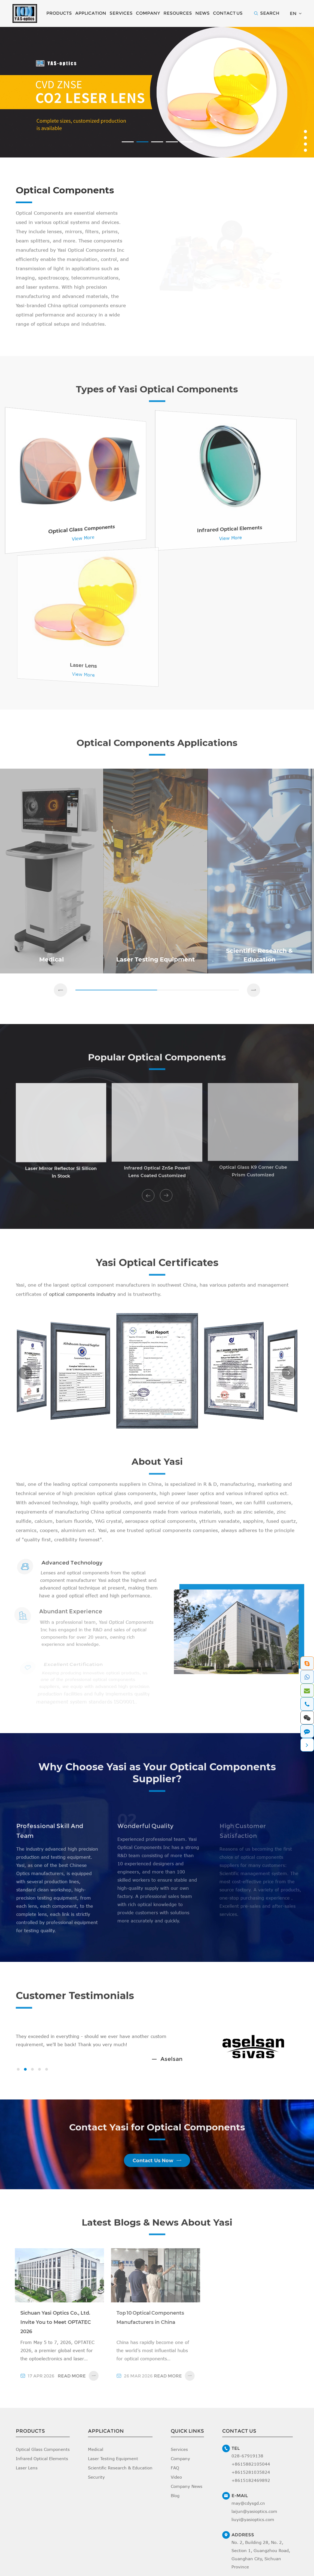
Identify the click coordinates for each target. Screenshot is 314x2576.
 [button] (60, 992)
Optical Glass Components (43, 2457)
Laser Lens (27, 2475)
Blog (175, 2503)
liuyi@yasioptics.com (252, 2527)
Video (176, 2484)
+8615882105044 (250, 2471)
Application (90, 13)
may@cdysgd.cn (248, 2511)
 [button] (148, 1199)
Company (148, 13)
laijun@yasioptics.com (254, 2519)
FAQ (175, 2475)
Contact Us (228, 13)
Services (121, 13)
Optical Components (69, 191)
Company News (186, 2494)
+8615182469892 (250, 2488)
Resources (177, 13)
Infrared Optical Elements (42, 2466)
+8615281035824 (250, 2480)
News (202, 13)
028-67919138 (247, 2463)
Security (96, 2484)
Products (59, 13)
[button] (128, 141)
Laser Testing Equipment (113, 2466)
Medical (95, 2457)
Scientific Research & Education (120, 2475)
